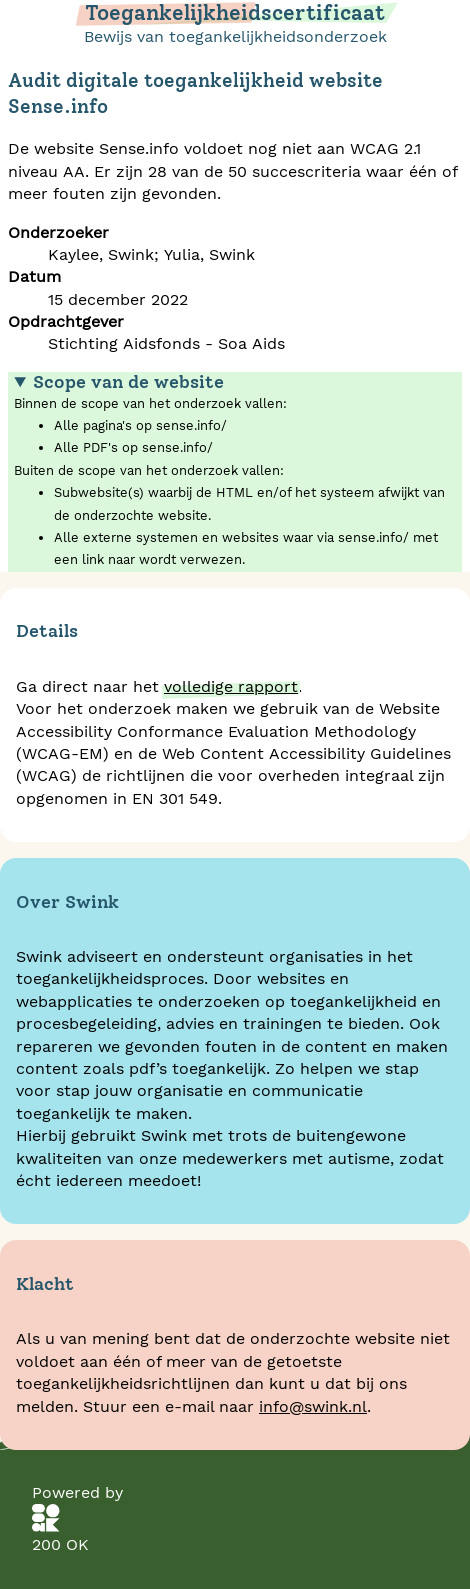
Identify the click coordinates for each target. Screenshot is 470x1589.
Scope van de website (128, 382)
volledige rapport (231, 686)
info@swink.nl (313, 1406)
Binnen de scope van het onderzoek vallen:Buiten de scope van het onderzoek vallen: (234, 472)
